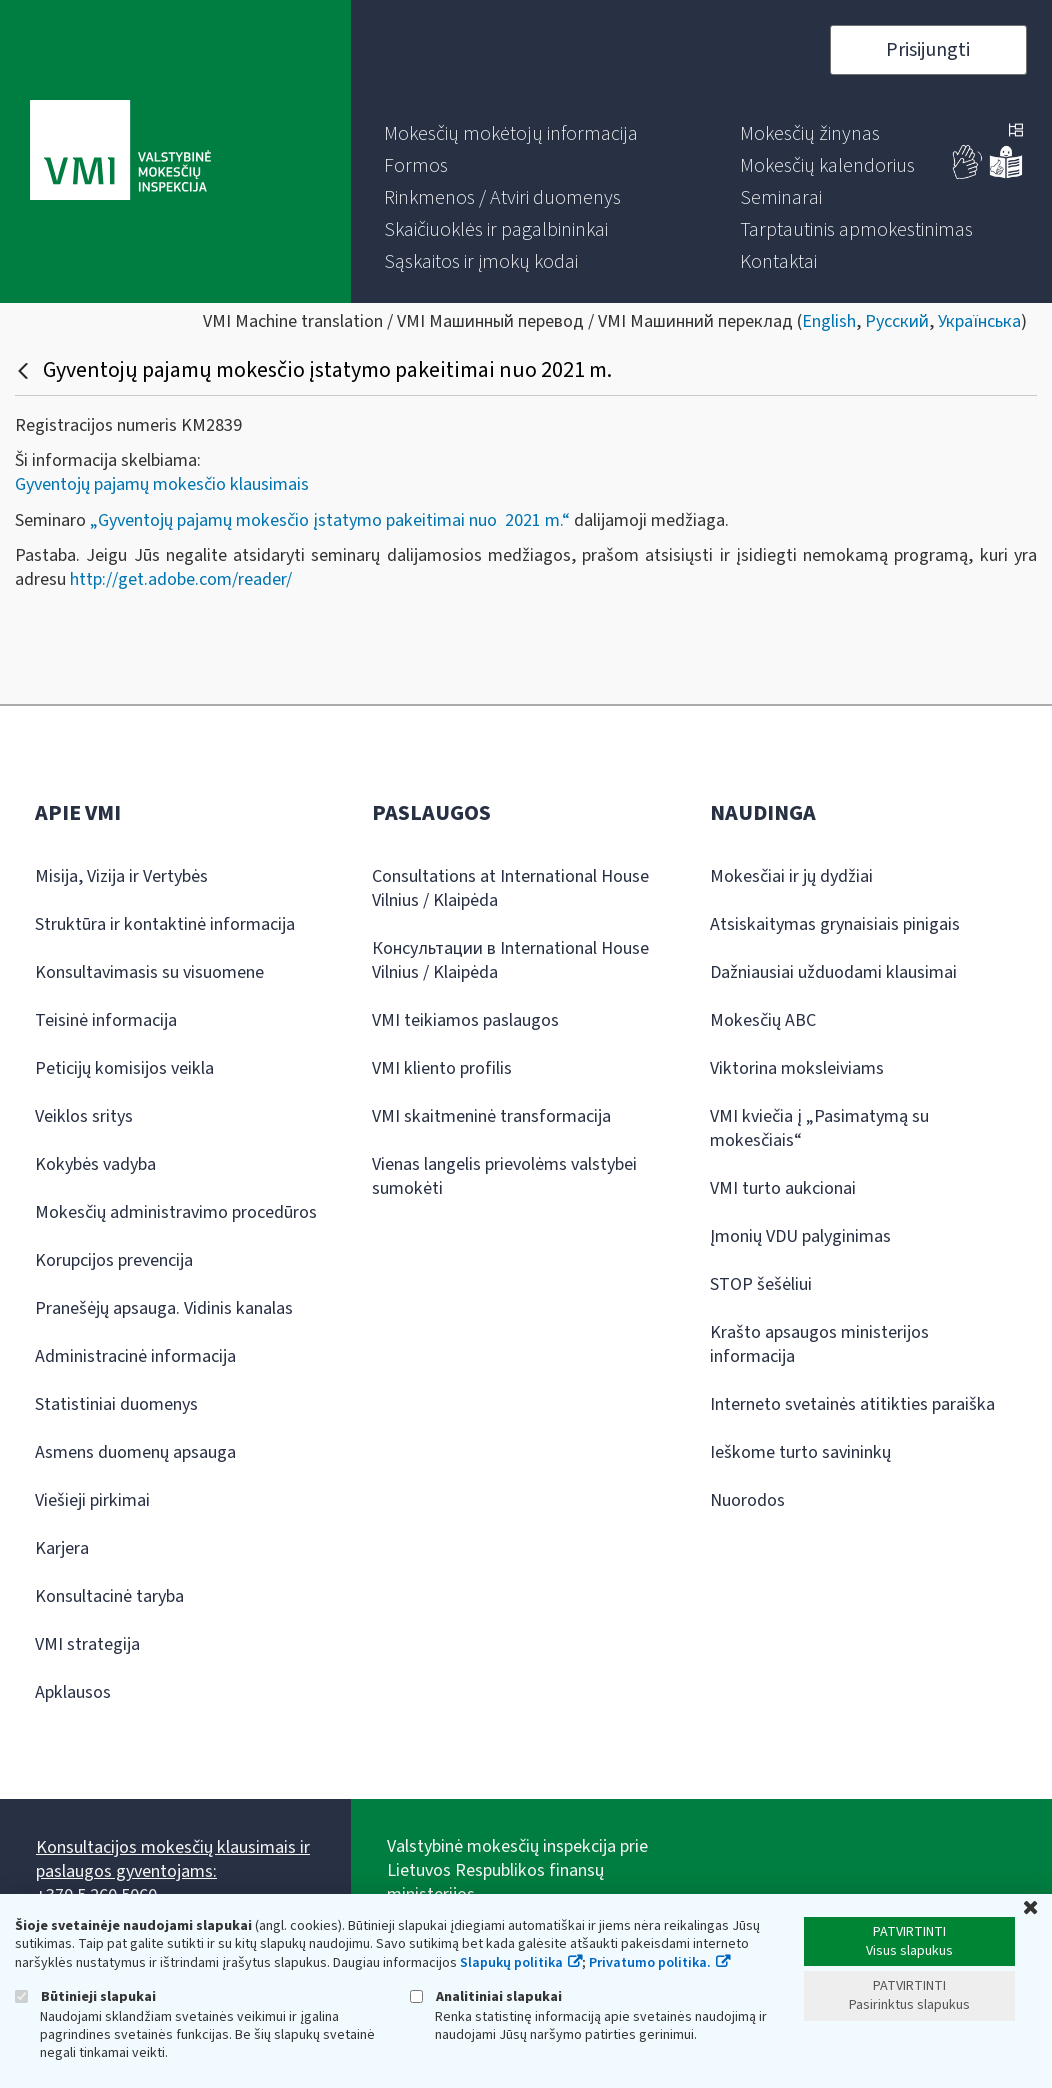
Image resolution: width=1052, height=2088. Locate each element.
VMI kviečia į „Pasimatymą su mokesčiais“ (819, 1128)
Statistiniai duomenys (116, 1404)
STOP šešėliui (761, 1284)
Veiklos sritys (84, 1116)
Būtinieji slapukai (85, 1996)
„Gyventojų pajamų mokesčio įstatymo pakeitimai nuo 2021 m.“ (330, 520)
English (829, 321)
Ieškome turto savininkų (800, 1452)
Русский (897, 321)
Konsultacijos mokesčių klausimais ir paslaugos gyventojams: (173, 1859)
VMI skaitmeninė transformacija (491, 1116)
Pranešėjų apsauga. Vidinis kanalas (164, 1308)
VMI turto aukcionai (783, 1188)
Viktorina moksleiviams (797, 1068)
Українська (979, 321)
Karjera (62, 1548)
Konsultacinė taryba (109, 1596)
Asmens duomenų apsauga (135, 1452)
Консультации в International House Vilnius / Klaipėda (510, 960)
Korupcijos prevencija (114, 1260)
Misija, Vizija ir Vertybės (121, 876)
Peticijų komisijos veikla (124, 1068)
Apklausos (73, 1692)
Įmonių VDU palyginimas (800, 1236)
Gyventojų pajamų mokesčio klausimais (162, 484)
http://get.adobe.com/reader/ (181, 579)
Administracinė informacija (135, 1356)
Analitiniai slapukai (486, 1996)
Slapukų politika (511, 1963)
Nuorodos (747, 1500)
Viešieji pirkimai (92, 1500)
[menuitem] (511, 134)
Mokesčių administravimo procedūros (176, 1212)
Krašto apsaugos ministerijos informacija (819, 1344)
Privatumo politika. (650, 1963)
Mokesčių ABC (763, 1020)
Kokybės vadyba (95, 1164)
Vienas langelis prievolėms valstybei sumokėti (504, 1176)
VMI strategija (87, 1644)
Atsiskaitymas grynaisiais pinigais (835, 924)
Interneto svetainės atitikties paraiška (852, 1404)
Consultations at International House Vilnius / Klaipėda (510, 888)
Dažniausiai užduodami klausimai (833, 972)
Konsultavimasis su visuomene (149, 972)
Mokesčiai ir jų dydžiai (791, 876)
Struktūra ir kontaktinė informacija (165, 924)
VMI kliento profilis (442, 1068)
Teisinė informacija (106, 1020)
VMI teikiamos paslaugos (465, 1020)
